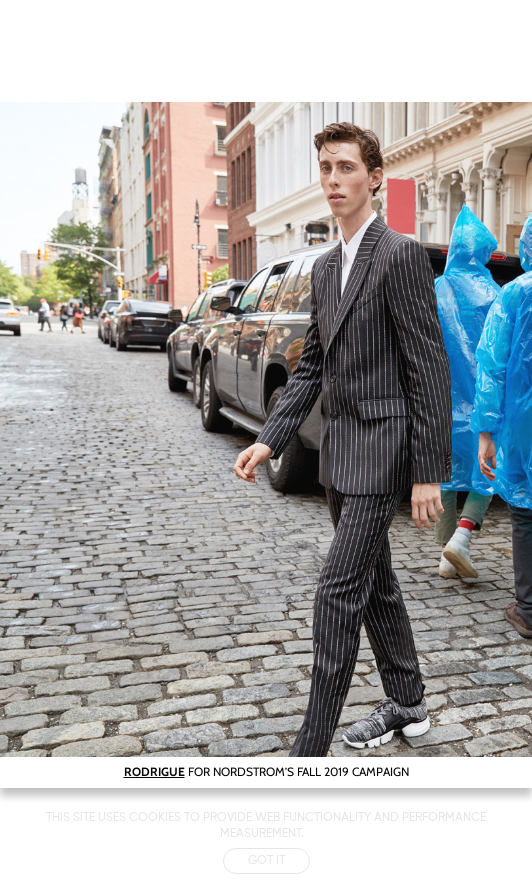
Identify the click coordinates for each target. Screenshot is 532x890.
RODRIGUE (154, 771)
